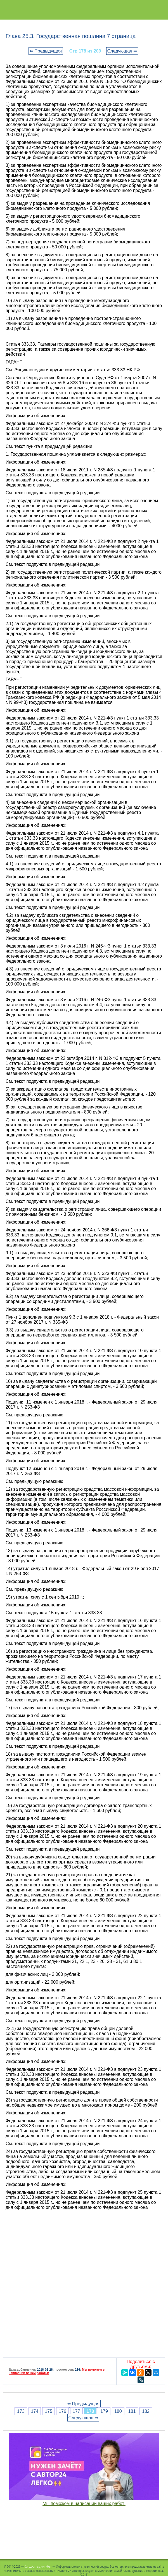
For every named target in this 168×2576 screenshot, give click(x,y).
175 (48, 2411)
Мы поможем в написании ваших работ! (84, 2503)
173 (21, 2411)
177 (76, 2411)
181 (132, 2411)
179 (104, 2411)
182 (146, 2411)
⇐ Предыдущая (46, 51)
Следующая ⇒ (122, 51)
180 (118, 2411)
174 (35, 2411)
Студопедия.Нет (38, 2566)
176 (62, 2411)
